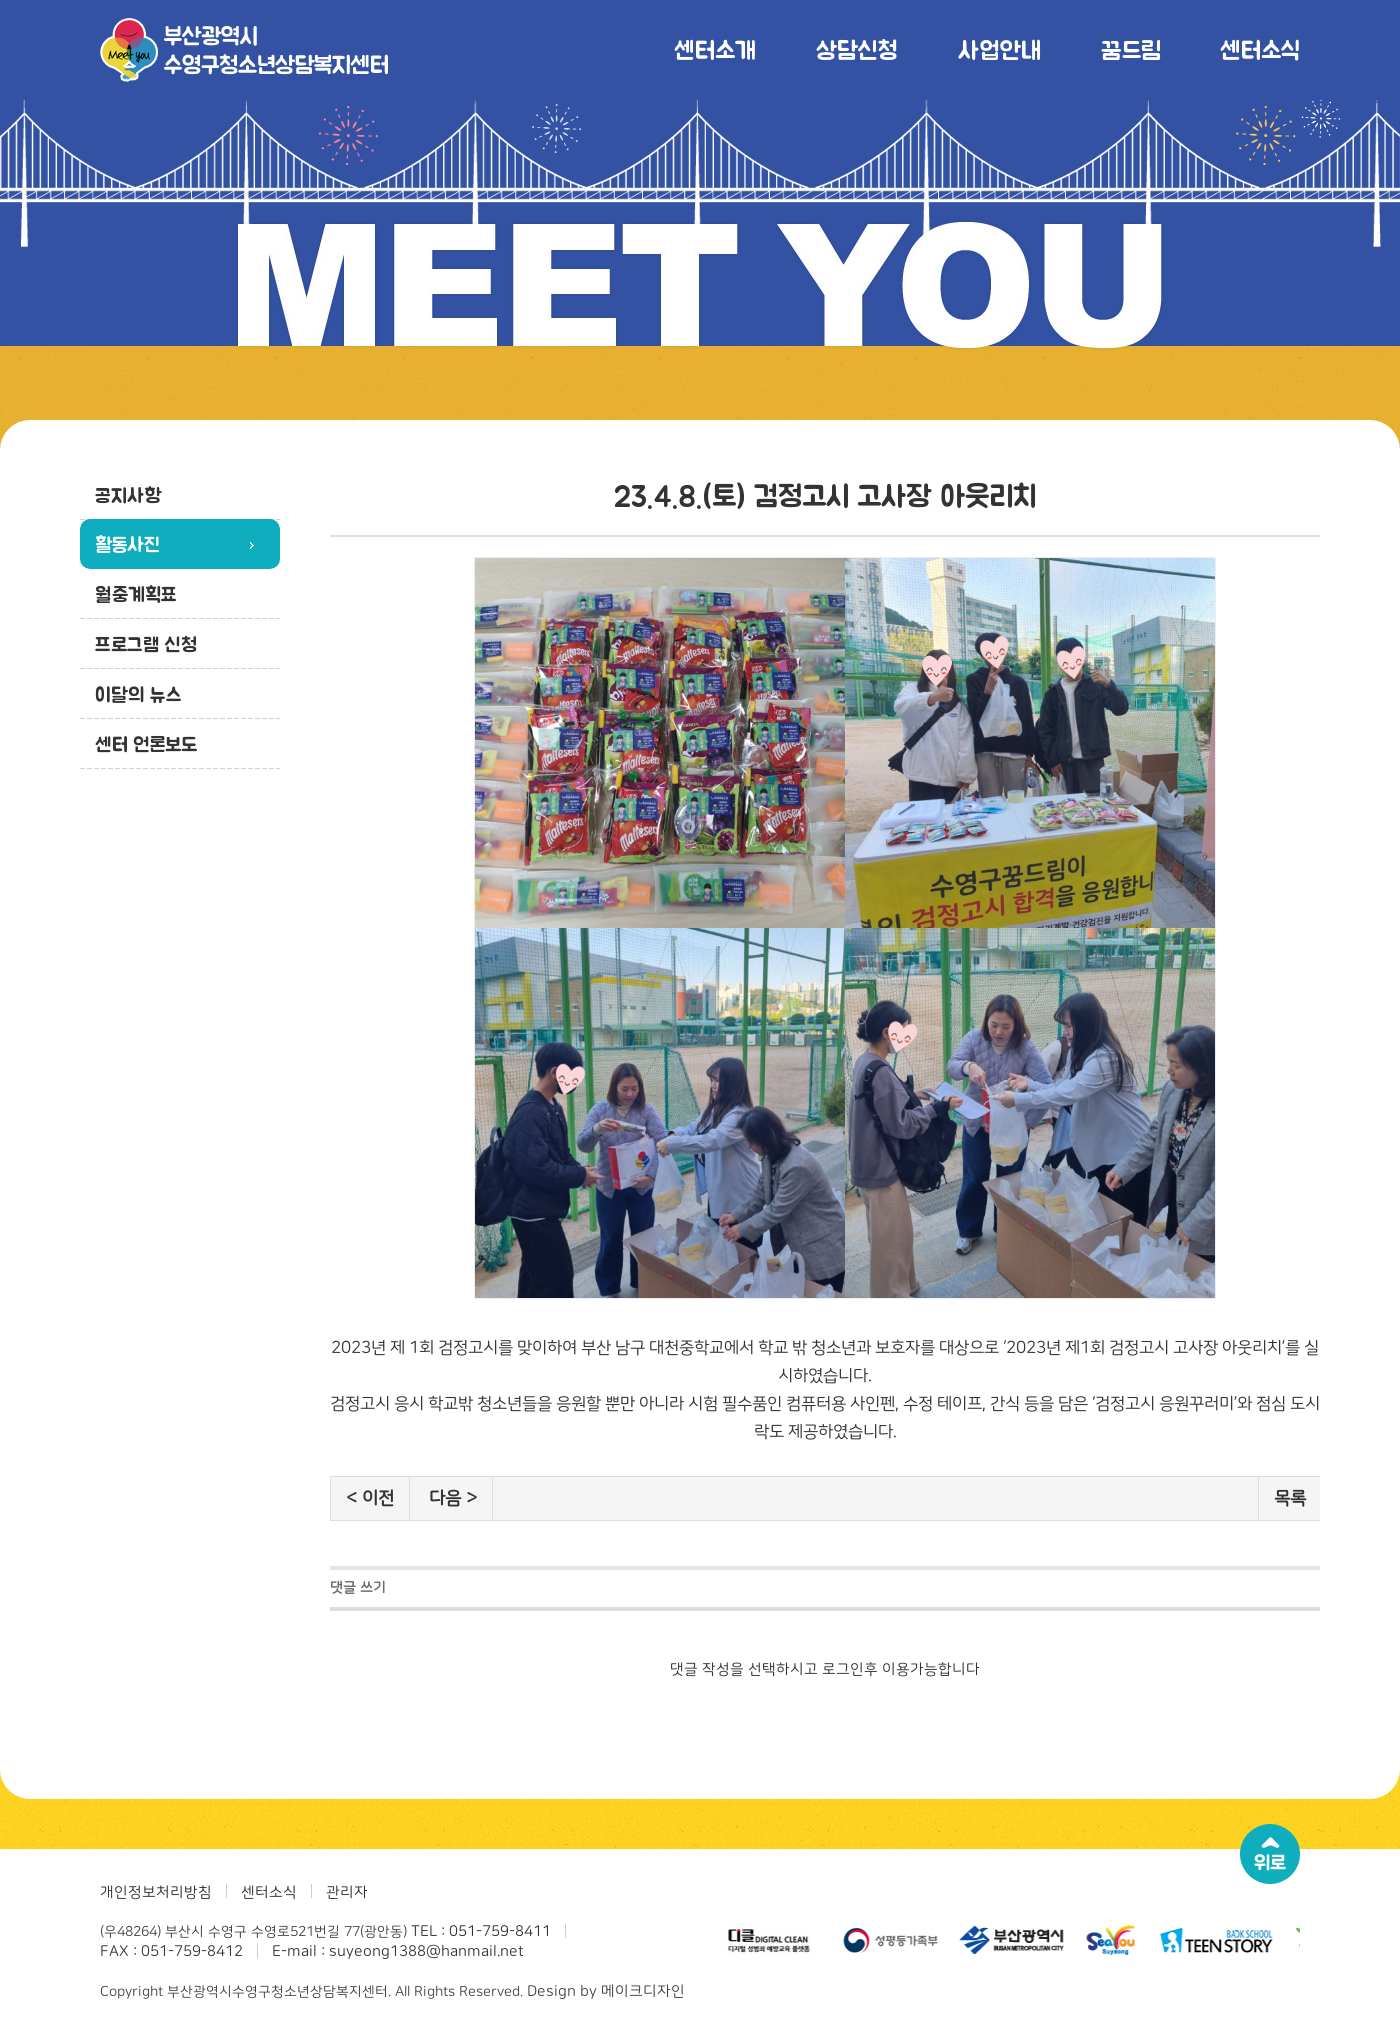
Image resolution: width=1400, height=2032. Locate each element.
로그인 (843, 1669)
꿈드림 (1130, 49)
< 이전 (370, 1498)
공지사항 (128, 495)
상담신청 (857, 49)
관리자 (347, 1892)
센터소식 (1260, 49)
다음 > (453, 1498)
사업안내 (999, 49)
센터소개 (715, 49)
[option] (770, 1940)
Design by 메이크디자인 (606, 1991)
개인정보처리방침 (156, 1892)
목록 (1290, 1498)
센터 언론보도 (146, 744)
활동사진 (127, 544)
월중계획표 (136, 594)
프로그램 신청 (146, 644)
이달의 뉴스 (138, 694)
